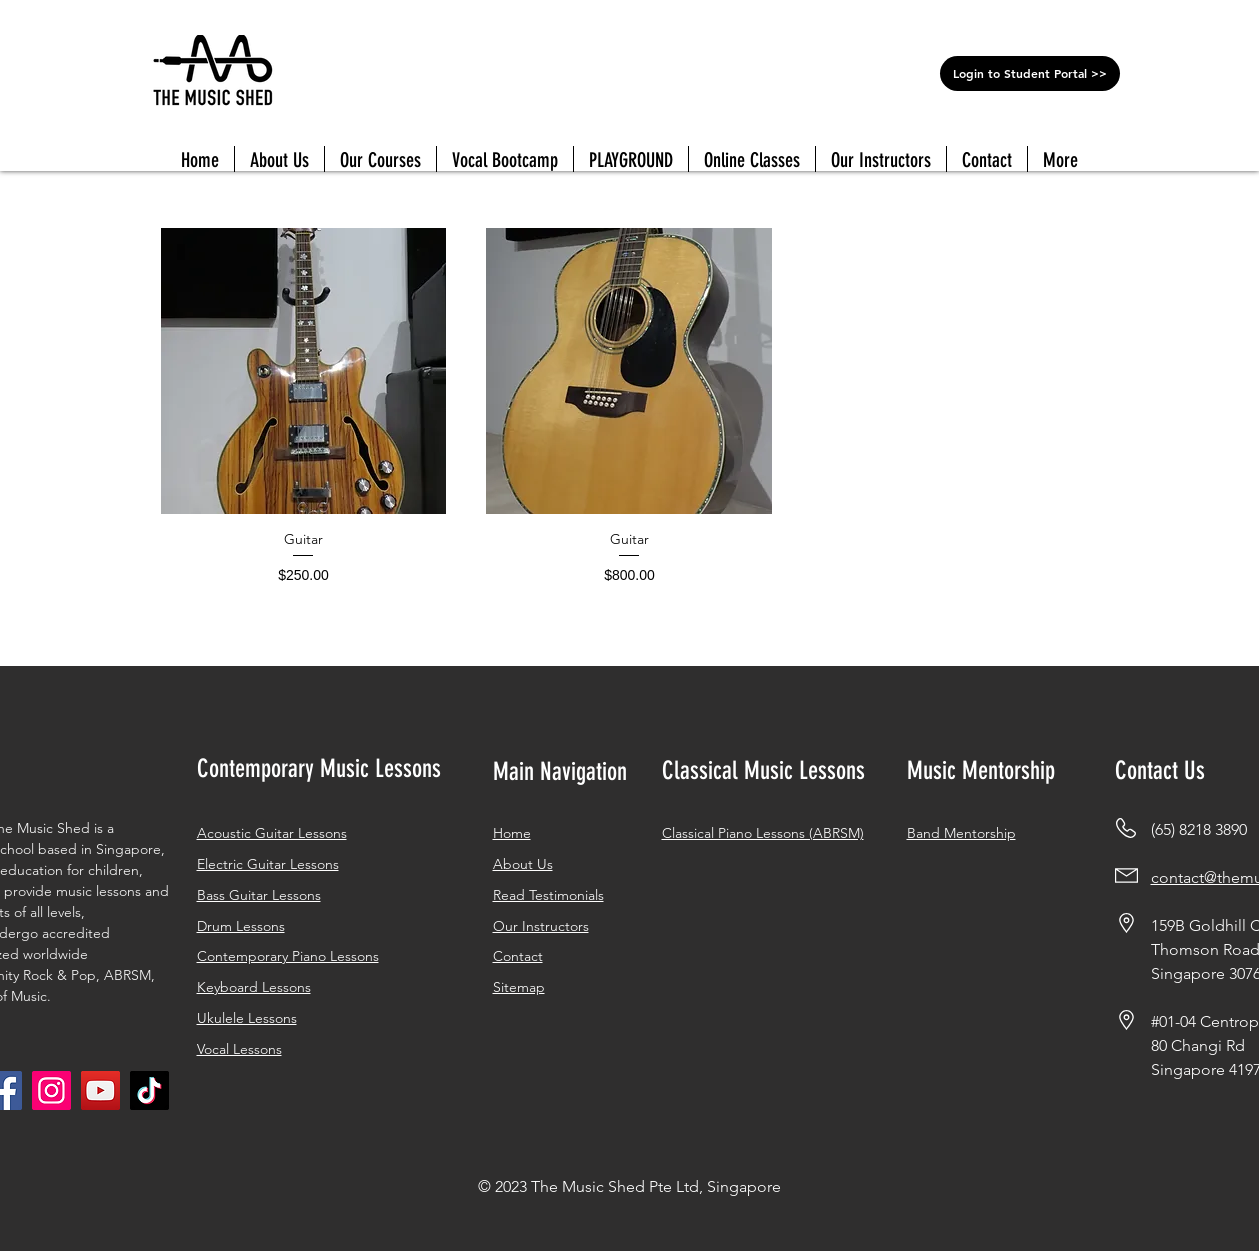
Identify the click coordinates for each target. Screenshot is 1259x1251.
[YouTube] (100, 1090)
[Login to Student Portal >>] (1030, 73)
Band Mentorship (961, 833)
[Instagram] (51, 1090)
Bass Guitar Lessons (259, 895)
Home (512, 833)
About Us (523, 864)
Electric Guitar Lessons (268, 864)
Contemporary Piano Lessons (288, 956)
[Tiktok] (149, 1090)
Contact (518, 956)
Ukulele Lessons (247, 1018)
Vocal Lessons (239, 1049)
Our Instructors (541, 926)
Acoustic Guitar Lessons (272, 833)
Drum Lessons (241, 926)
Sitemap (519, 987)
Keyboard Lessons (254, 987)
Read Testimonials (548, 895)
